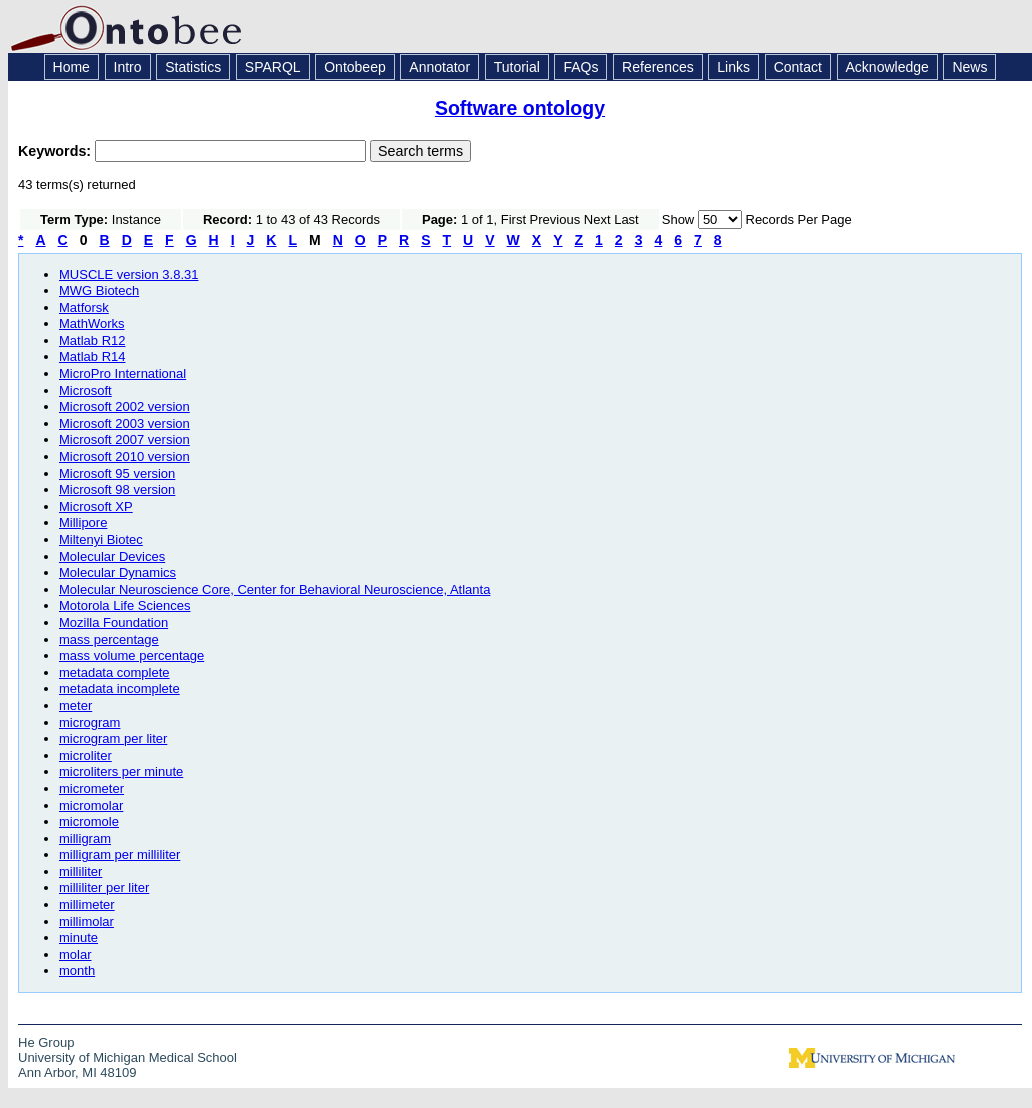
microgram (89, 722)
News (969, 67)
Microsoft (85, 390)
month (77, 970)
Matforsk (84, 307)
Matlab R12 (92, 340)
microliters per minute (121, 771)
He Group (46, 1042)
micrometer (91, 788)
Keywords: (56, 151)
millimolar (86, 921)
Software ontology (520, 108)
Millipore (83, 522)
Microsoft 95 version (117, 473)
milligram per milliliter (119, 854)
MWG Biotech (99, 290)
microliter (85, 755)
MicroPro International (122, 373)
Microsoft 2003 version (124, 423)
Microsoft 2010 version (124, 456)
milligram (85, 838)
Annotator (439, 67)
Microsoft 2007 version (124, 439)
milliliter (80, 871)
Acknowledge (887, 67)
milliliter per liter (104, 887)
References (658, 67)
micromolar (91, 805)
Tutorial (517, 67)
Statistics (193, 67)
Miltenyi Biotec (101, 539)
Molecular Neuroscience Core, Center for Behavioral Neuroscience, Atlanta (274, 589)
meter (75, 705)
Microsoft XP (96, 506)
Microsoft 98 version (117, 489)
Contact (798, 67)
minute (78, 937)
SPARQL (273, 67)
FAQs (580, 67)
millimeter (87, 904)
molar (75, 954)
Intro (128, 67)
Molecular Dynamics (117, 572)
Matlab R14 (92, 356)
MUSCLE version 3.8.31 (128, 274)
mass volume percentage (131, 655)
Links (733, 67)
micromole (89, 821)
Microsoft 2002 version (124, 406)
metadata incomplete (119, 688)
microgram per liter (113, 738)
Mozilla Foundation (113, 622)
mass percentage (109, 639)
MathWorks (92, 323)
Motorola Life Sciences (125, 605)
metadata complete (114, 672)
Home (71, 67)
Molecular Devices (112, 556)
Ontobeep (355, 67)
